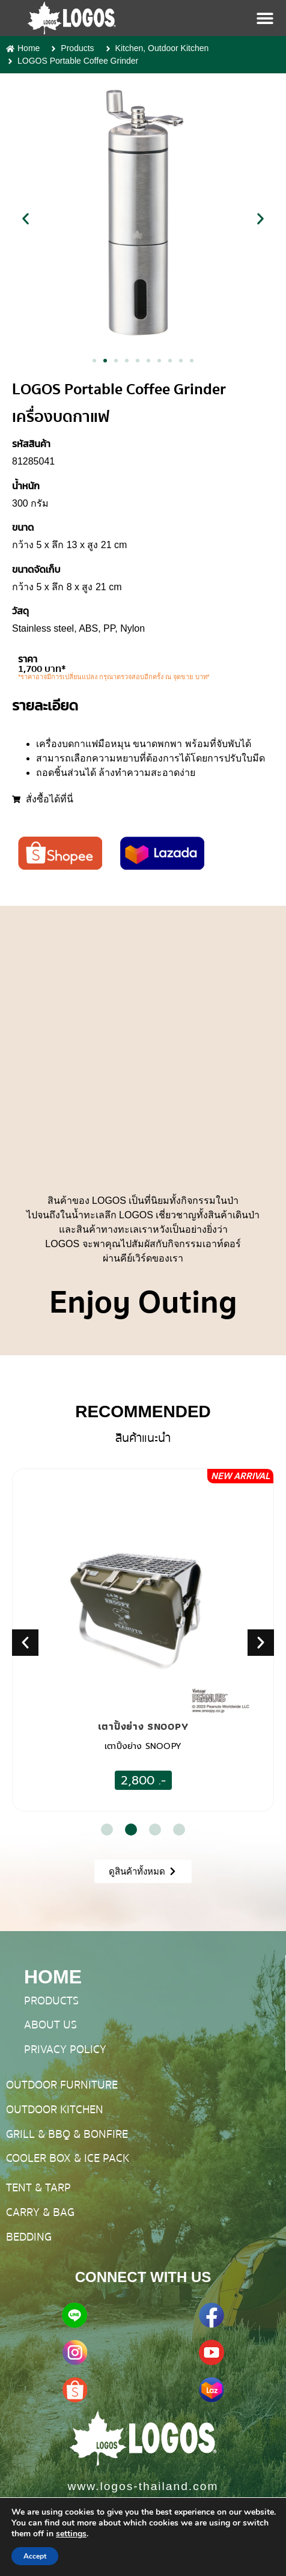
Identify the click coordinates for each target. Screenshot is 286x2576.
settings (71, 2534)
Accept (34, 2556)
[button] (25, 218)
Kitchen (129, 48)
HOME (53, 1977)
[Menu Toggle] (265, 18)
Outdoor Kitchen (178, 48)
